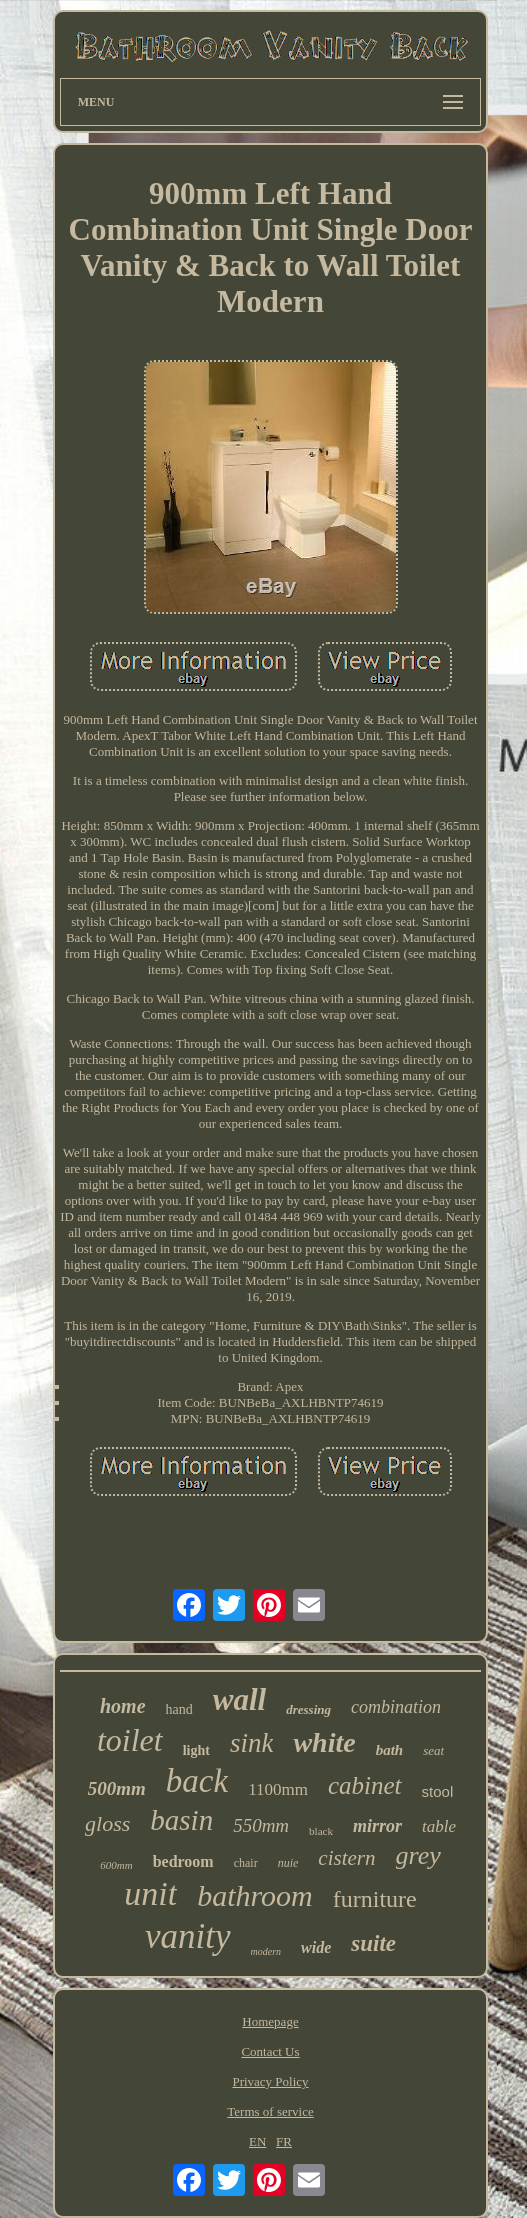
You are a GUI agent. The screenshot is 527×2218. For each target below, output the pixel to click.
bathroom (255, 1895)
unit (150, 1893)
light (196, 1750)
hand (179, 1709)
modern (266, 1951)
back (197, 1781)
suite (373, 1943)
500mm (117, 1788)
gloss (107, 1823)
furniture (375, 1899)
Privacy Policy (270, 2081)
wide (316, 1947)
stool (438, 1791)
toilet (130, 1740)
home (123, 1706)
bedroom (183, 1861)
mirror (377, 1826)
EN (257, 2141)
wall (239, 1699)
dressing (308, 1709)
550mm (261, 1825)
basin (181, 1820)
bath (390, 1750)
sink (252, 1743)
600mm (116, 1865)
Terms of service (270, 2111)
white (324, 1742)
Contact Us (270, 2051)
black (321, 1831)
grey (418, 1855)
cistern (346, 1858)
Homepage (270, 2021)
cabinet (365, 1785)
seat (433, 1750)
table (439, 1826)
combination (396, 1707)
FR (284, 2141)
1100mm (278, 1789)
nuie (288, 1863)
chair (246, 1863)
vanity (188, 1936)
